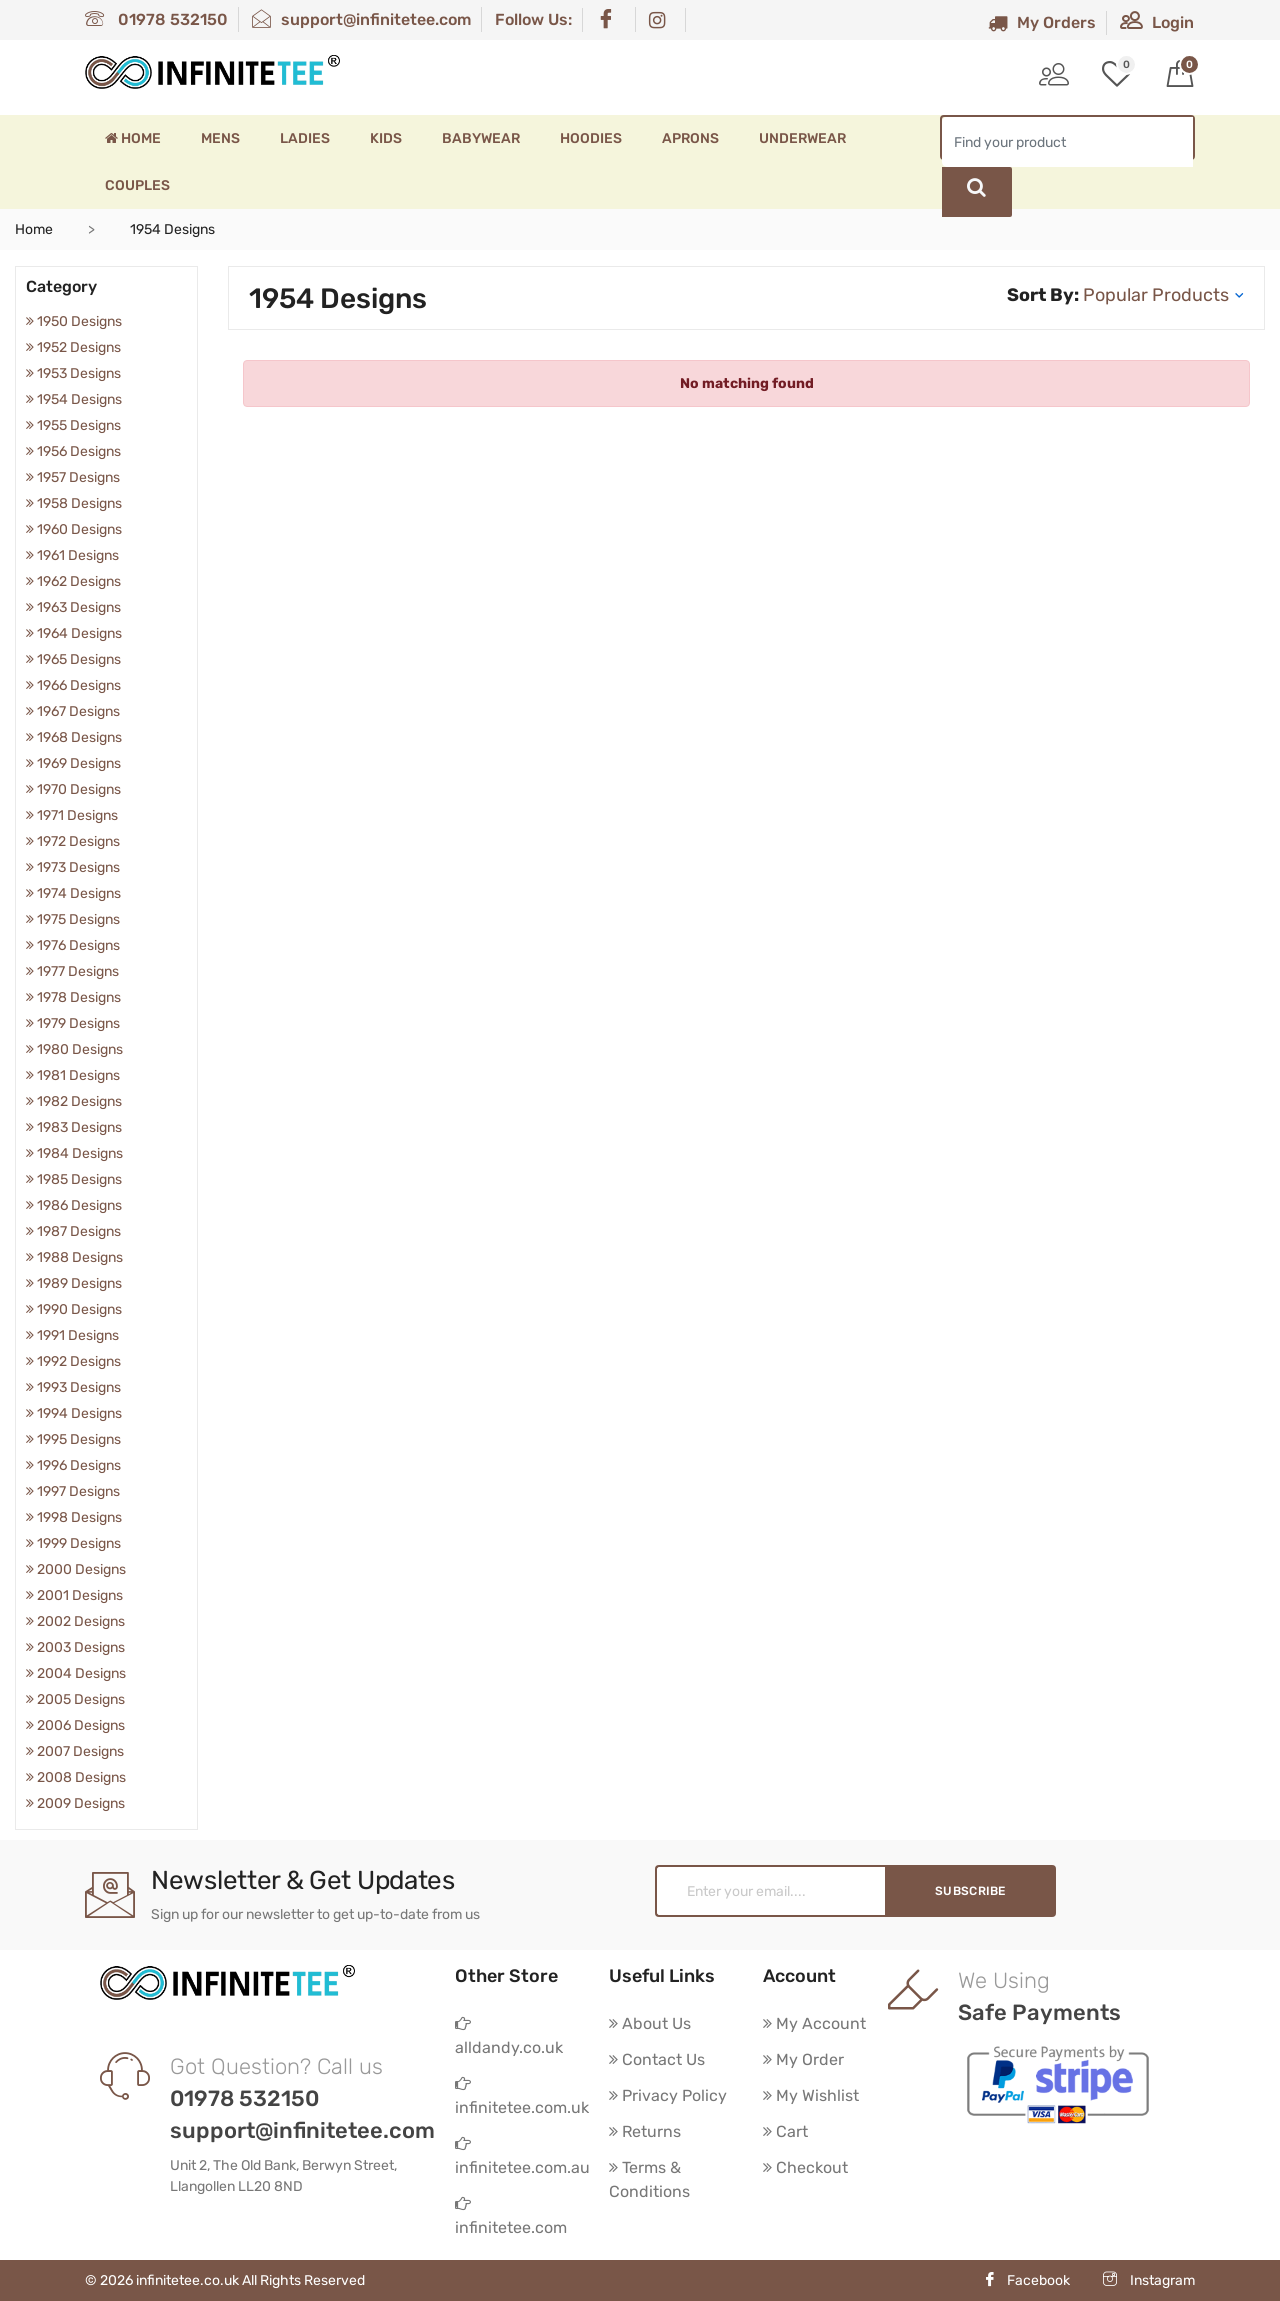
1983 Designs (74, 1127)
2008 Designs (76, 1777)
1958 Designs (74, 503)
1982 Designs (74, 1101)
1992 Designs (73, 1361)
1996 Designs (73, 1465)
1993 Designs (73, 1387)
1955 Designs (73, 425)
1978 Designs (73, 997)
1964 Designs (74, 633)
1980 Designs (74, 1049)
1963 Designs (73, 607)
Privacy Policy (668, 2095)
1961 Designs (72, 555)
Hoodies (591, 138)
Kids (386, 138)
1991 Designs (72, 1335)
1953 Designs (73, 373)
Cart (785, 2131)
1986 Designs (74, 1205)
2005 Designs (75, 1699)
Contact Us (657, 2059)
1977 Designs (72, 971)
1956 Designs (73, 451)
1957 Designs (73, 477)
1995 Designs (73, 1439)
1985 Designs (74, 1179)
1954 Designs (74, 399)
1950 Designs (74, 321)
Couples (137, 185)
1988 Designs (74, 1257)
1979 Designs (73, 1023)
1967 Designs (73, 711)
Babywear (481, 138)
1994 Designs (74, 1413)
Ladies (305, 138)
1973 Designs (73, 867)
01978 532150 (156, 19)
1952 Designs (73, 347)
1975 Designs (73, 919)
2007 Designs (75, 1751)
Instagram (1149, 2280)
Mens (220, 138)
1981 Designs (73, 1075)
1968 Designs (74, 737)
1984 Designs (74, 1153)
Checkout (805, 2167)
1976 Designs (73, 945)
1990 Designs (74, 1309)
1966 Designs (73, 685)
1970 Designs (73, 789)
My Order (803, 2059)
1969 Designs (73, 763)
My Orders (1042, 22)
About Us (650, 2023)
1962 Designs (73, 581)
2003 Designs (75, 1647)
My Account (814, 2023)
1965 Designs (73, 659)
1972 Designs (73, 841)
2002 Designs (75, 1621)
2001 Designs (74, 1595)
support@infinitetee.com (361, 19)
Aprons (690, 138)
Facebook (1026, 2280)
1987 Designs (73, 1231)
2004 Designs (76, 1673)
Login (1157, 22)
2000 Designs (76, 1569)
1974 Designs (73, 893)
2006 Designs (75, 1725)
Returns (645, 2131)
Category (61, 286)
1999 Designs (73, 1543)
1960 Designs (74, 529)
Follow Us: (533, 19)
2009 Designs (75, 1803)
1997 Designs (73, 1491)
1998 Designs (74, 1517)
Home (133, 138)
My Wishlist (811, 2095)
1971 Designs (72, 815)
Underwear (802, 138)
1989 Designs (74, 1283)
